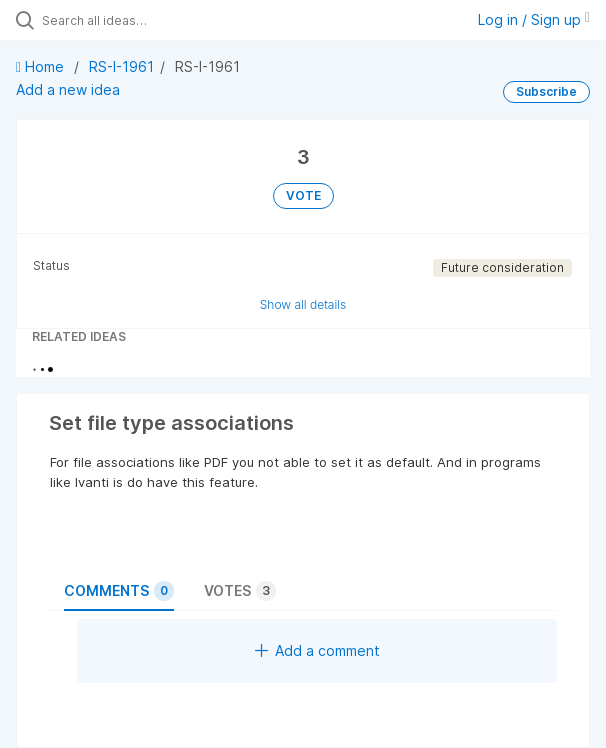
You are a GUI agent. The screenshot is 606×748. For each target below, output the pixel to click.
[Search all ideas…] (155, 20)
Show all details (303, 304)
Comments (119, 591)
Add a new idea (68, 89)
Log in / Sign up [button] (534, 19)
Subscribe (546, 91)
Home (42, 66)
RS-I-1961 (121, 66)
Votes (240, 591)
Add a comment (317, 650)
